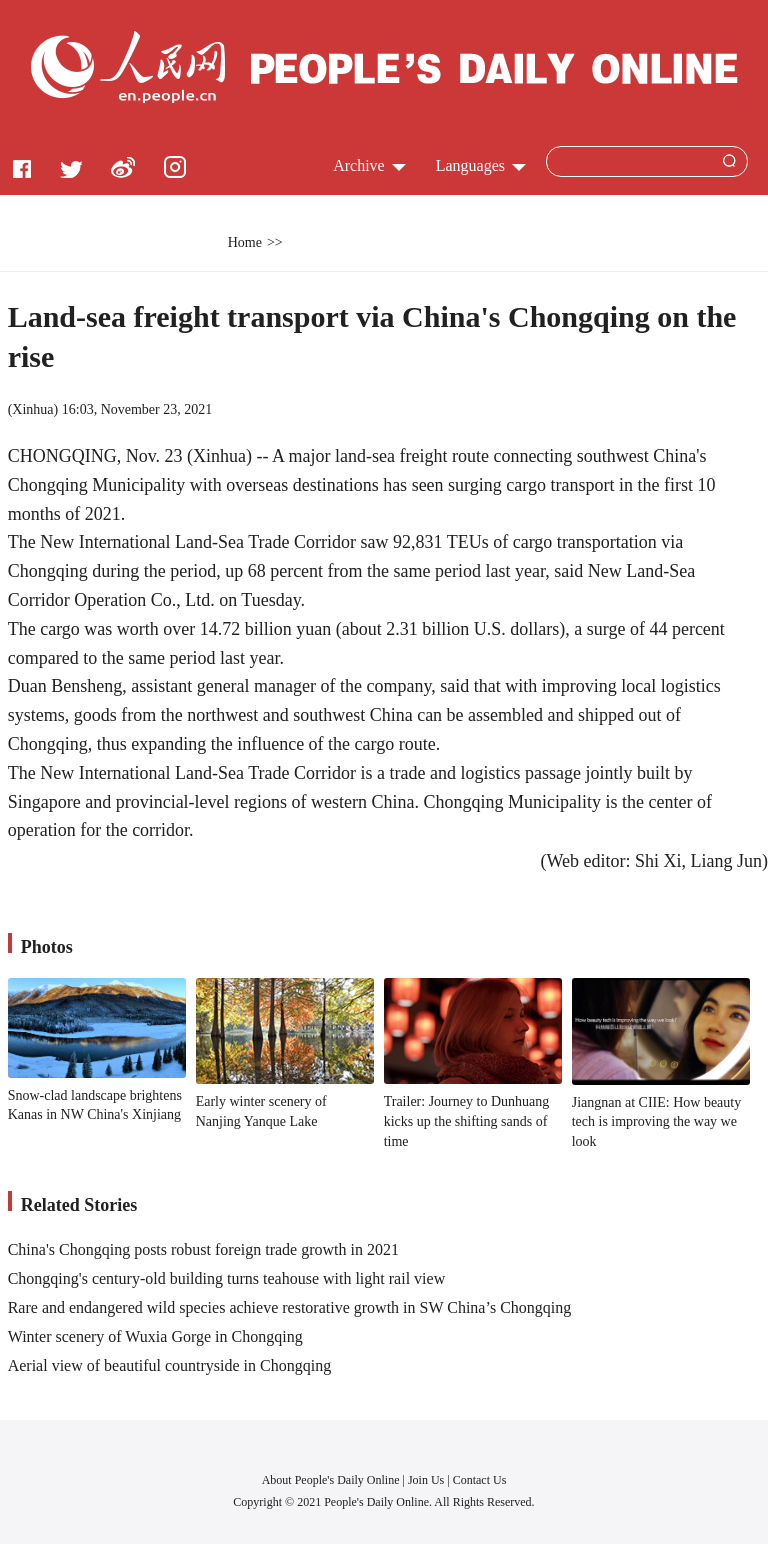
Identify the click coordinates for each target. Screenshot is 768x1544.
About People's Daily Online (331, 1480)
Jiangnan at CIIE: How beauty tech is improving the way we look (657, 1122)
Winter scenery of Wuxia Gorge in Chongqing (155, 1336)
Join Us (427, 1480)
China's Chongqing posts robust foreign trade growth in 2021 (203, 1249)
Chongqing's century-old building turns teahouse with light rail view (227, 1278)
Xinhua (32, 409)
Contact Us (480, 1480)
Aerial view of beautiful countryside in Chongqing (169, 1365)
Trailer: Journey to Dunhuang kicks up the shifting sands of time (467, 1121)
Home (245, 242)
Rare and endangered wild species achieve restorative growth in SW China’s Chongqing (290, 1307)
